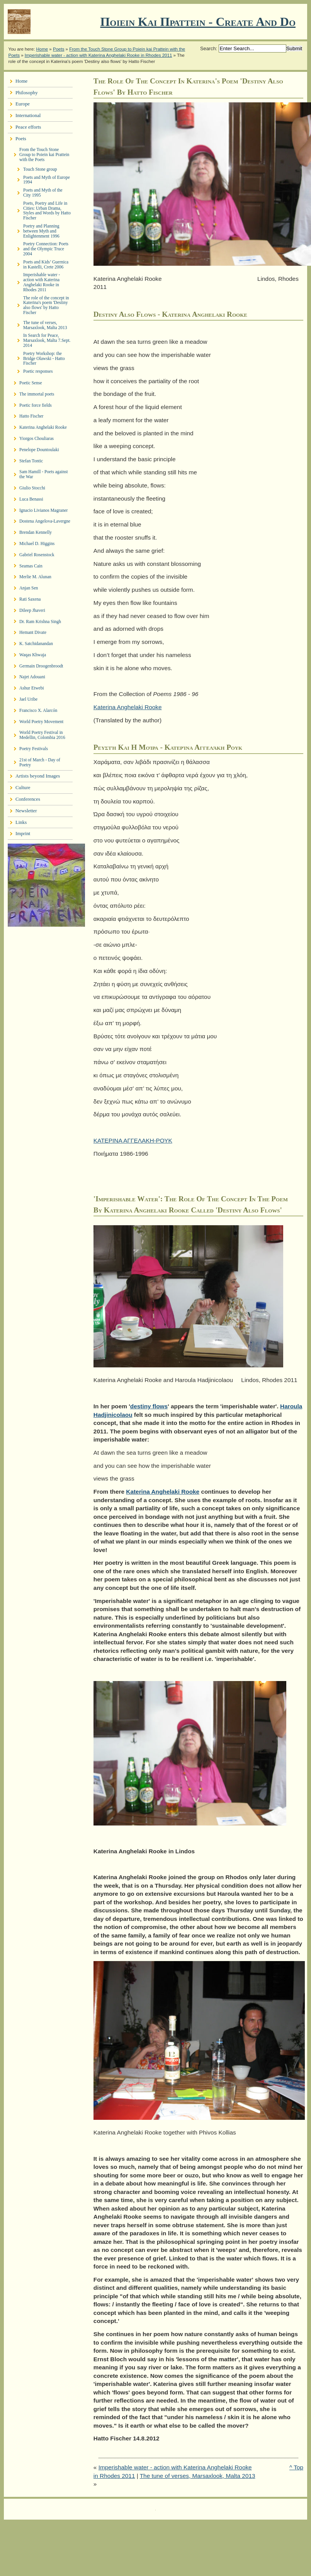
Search (208, 48)
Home (42, 49)
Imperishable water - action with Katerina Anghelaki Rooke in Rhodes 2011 (98, 55)
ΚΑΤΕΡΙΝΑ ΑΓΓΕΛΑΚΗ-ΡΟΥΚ (132, 1140)
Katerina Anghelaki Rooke (127, 707)
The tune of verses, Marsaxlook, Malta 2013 (197, 2475)
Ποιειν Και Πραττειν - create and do (198, 22)
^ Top (296, 2467)
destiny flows (149, 1406)
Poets (58, 49)
